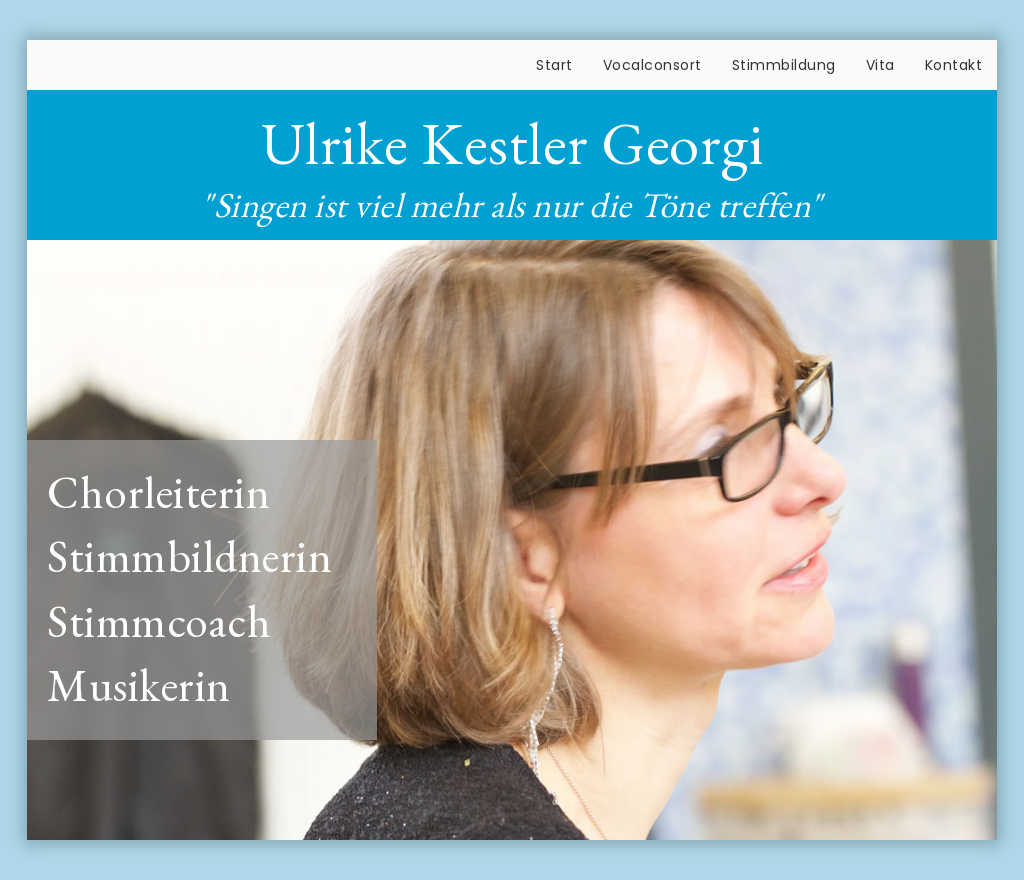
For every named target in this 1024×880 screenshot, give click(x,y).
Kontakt (954, 65)
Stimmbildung (784, 65)
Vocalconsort (652, 65)
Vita (880, 65)
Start (554, 65)
